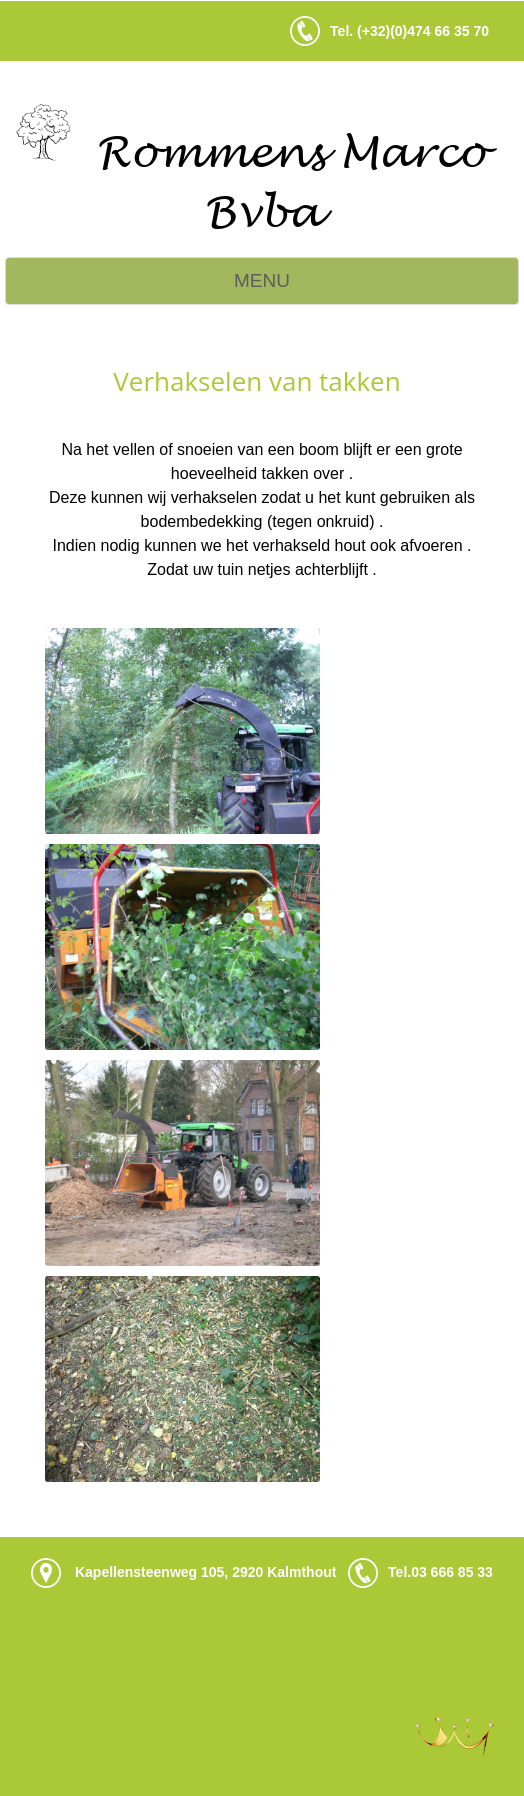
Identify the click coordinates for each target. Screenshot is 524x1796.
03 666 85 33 (452, 1571)
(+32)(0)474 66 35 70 (423, 31)
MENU (262, 280)
